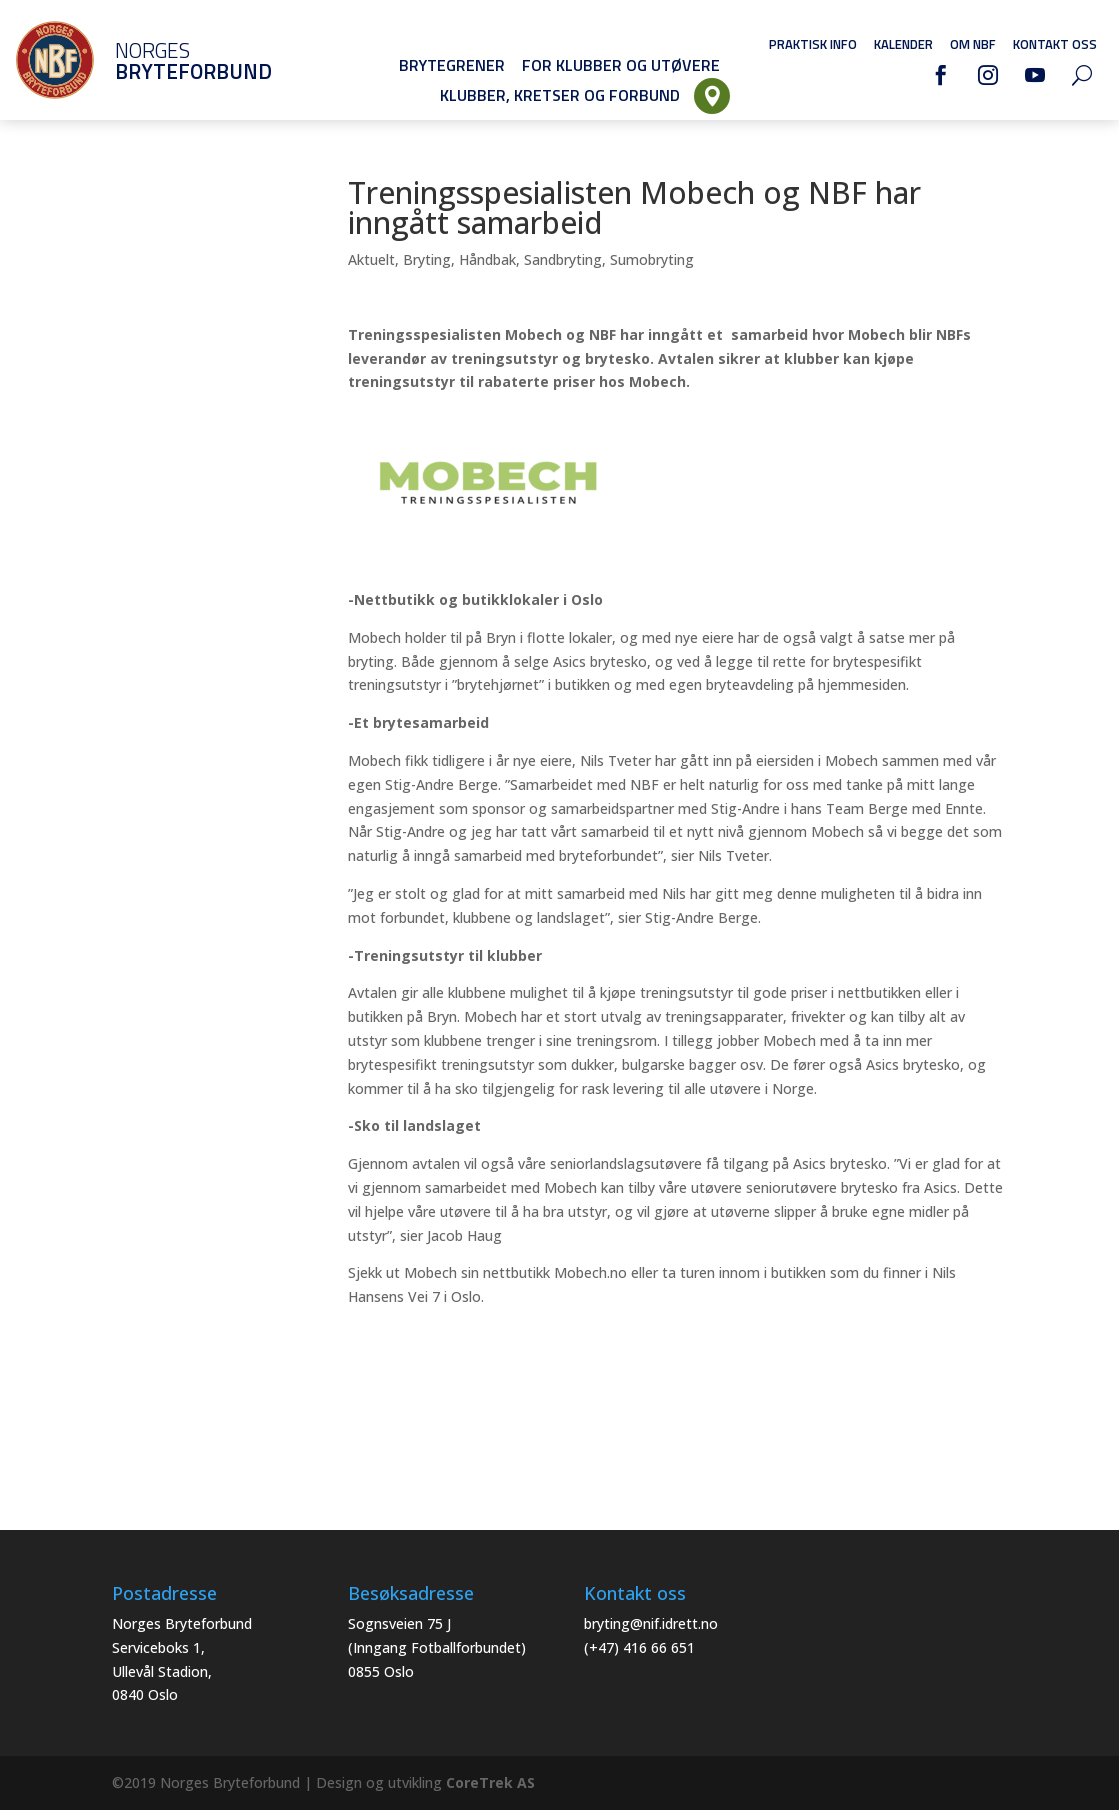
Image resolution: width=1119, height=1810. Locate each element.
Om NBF (973, 44)
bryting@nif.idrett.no (651, 1623)
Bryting (427, 259)
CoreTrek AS (490, 1782)
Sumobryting (652, 259)
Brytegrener (452, 65)
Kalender (903, 44)
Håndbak (487, 259)
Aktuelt (371, 259)
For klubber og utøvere (621, 65)
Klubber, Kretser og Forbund (560, 95)
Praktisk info (813, 44)
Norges (165, 60)
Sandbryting (563, 259)
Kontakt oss (1055, 44)
